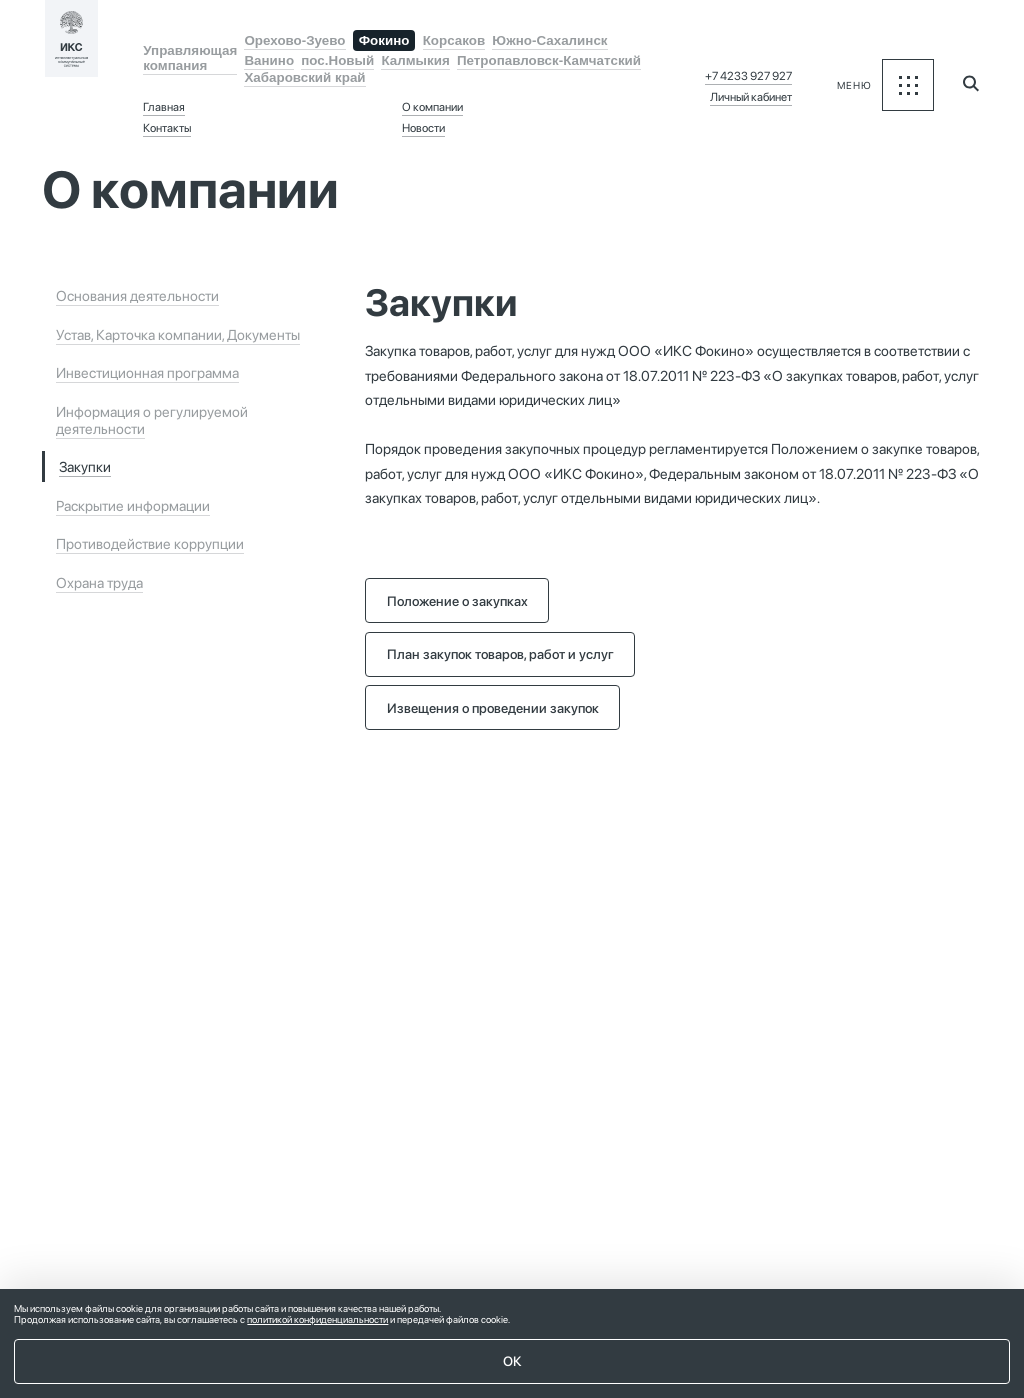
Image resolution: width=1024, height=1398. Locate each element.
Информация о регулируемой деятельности (152, 420)
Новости (423, 128)
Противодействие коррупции (150, 543)
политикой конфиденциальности (317, 1319)
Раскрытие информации (133, 505)
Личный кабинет (751, 97)
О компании (432, 107)
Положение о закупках (457, 601)
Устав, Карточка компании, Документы (178, 334)
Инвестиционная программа (147, 372)
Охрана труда (99, 582)
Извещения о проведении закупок (493, 708)
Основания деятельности (137, 295)
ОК (512, 1361)
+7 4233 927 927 (748, 76)
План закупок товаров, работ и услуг (500, 654)
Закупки (85, 466)
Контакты (167, 128)
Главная (164, 107)
